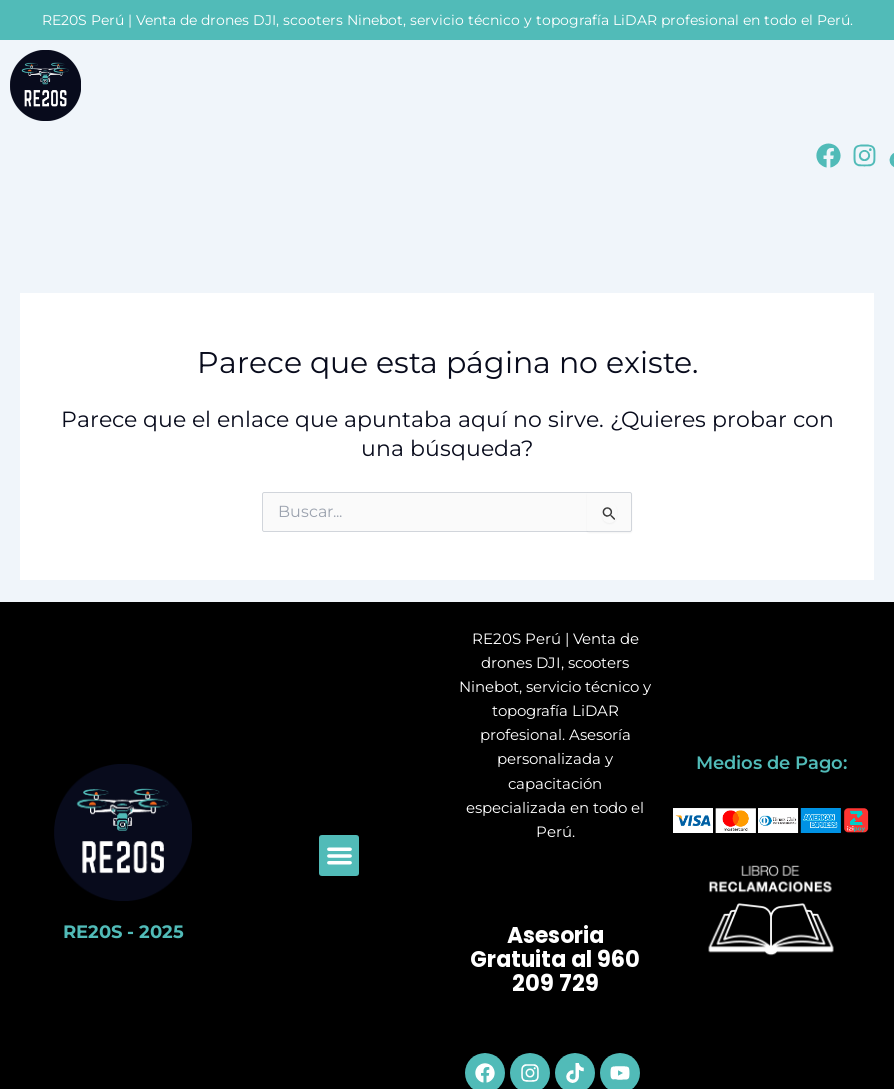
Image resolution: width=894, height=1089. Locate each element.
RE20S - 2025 (123, 932)
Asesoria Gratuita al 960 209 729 (555, 960)
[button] (339, 855)
